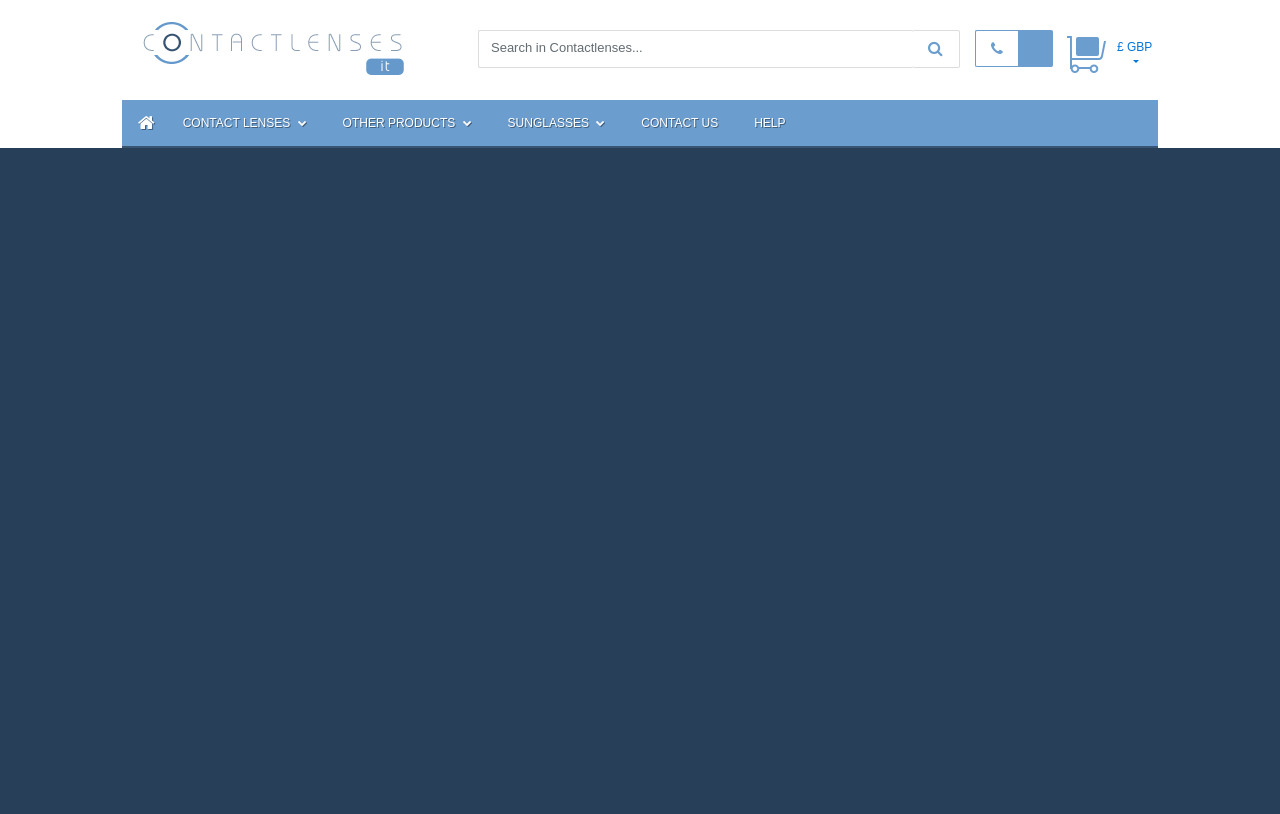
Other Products (407, 123)
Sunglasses (557, 123)
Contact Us (679, 123)
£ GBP (1134, 47)
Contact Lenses (245, 123)
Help (769, 123)
